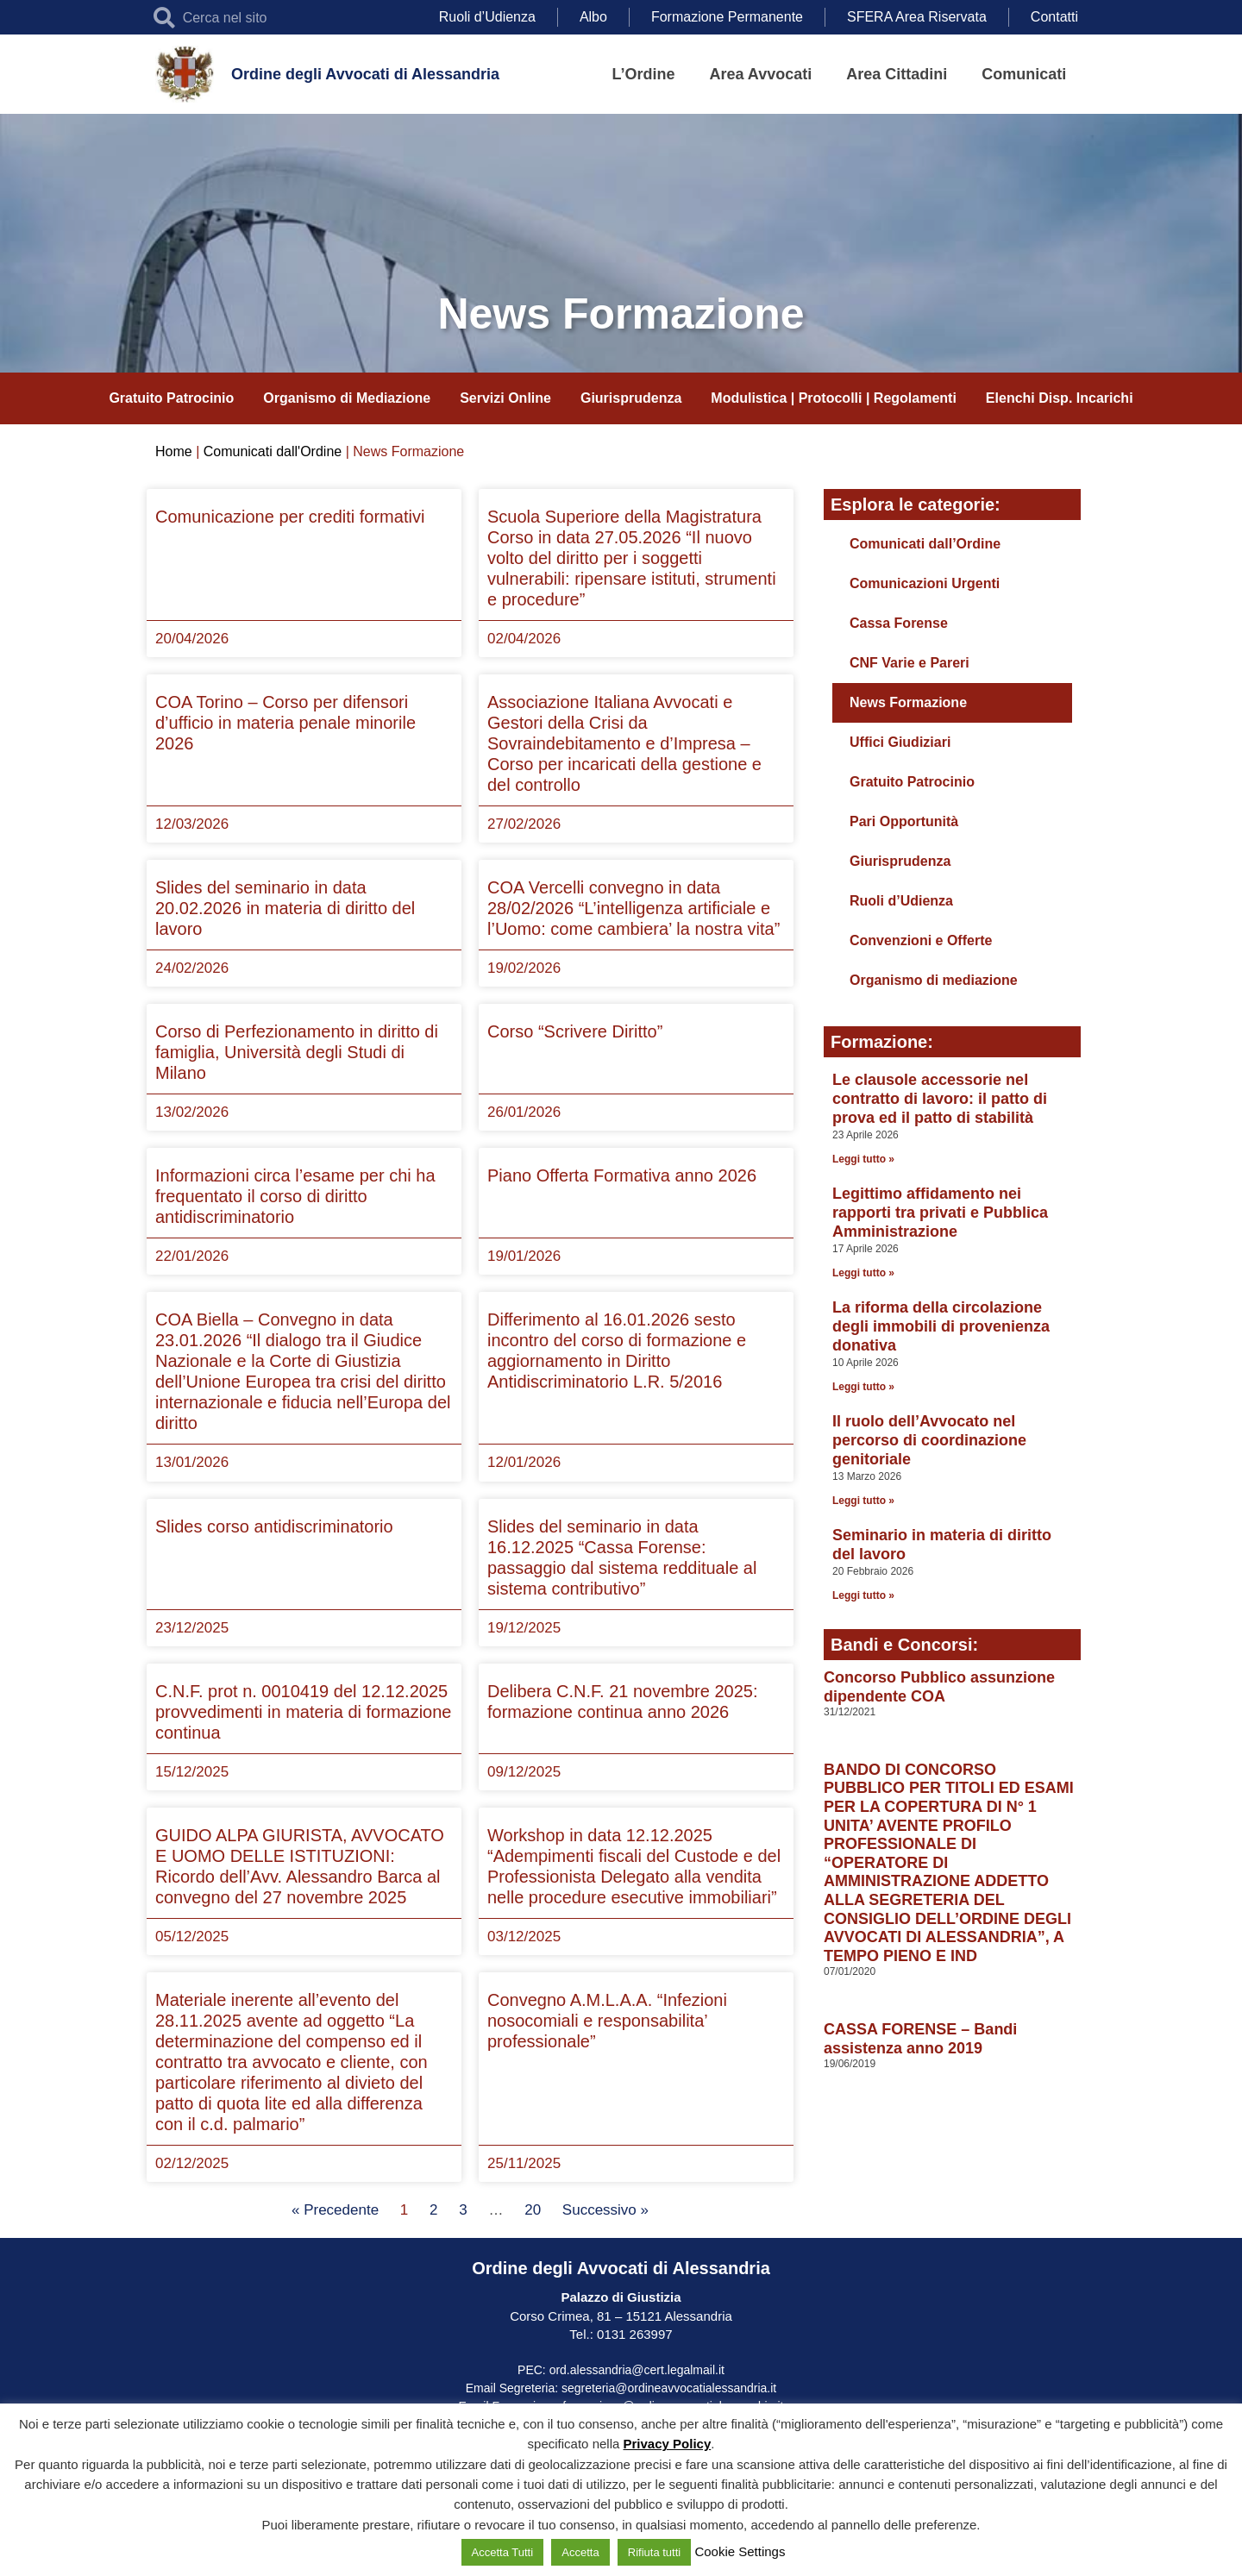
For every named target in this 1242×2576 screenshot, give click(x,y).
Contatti (1054, 16)
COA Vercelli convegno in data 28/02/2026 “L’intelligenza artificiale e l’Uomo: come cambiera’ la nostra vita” (633, 908)
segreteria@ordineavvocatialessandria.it (668, 2388)
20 (532, 2210)
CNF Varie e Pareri (909, 662)
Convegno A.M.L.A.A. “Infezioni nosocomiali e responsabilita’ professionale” (607, 2020)
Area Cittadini (896, 74)
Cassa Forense (899, 623)
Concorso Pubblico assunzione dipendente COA (939, 1687)
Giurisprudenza (630, 398)
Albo (593, 16)
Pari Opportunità (904, 821)
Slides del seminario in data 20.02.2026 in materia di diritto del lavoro (285, 908)
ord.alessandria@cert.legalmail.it (636, 2370)
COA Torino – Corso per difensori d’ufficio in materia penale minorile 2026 (285, 723)
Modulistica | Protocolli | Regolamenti (834, 398)
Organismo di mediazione (934, 980)
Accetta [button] (580, 2552)
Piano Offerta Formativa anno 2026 (621, 1175)
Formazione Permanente (727, 16)
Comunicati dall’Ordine (925, 543)
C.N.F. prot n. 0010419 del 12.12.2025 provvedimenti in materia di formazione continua (303, 1712)
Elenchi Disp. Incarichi (1059, 398)
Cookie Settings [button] (739, 2551)
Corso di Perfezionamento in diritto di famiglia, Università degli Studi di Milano (296, 1052)
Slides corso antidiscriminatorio (274, 1526)
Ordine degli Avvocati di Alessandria (365, 74)
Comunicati (1024, 74)
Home (173, 451)
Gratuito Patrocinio (171, 398)
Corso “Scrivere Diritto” (574, 1031)
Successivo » (605, 2210)
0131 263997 (633, 2334)
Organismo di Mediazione (346, 398)
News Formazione (908, 702)
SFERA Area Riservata (917, 16)
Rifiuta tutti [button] (654, 2552)
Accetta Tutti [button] (503, 2552)
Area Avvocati (761, 74)
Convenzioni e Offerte (921, 940)
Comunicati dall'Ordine (273, 451)
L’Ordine (643, 74)
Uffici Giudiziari (900, 742)
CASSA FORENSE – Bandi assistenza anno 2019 (920, 2039)
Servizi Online (505, 398)
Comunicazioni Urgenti (925, 583)
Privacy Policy (668, 2443)
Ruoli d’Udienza (487, 16)
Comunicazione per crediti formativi (289, 516)
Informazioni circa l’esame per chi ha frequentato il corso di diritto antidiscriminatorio (295, 1196)
